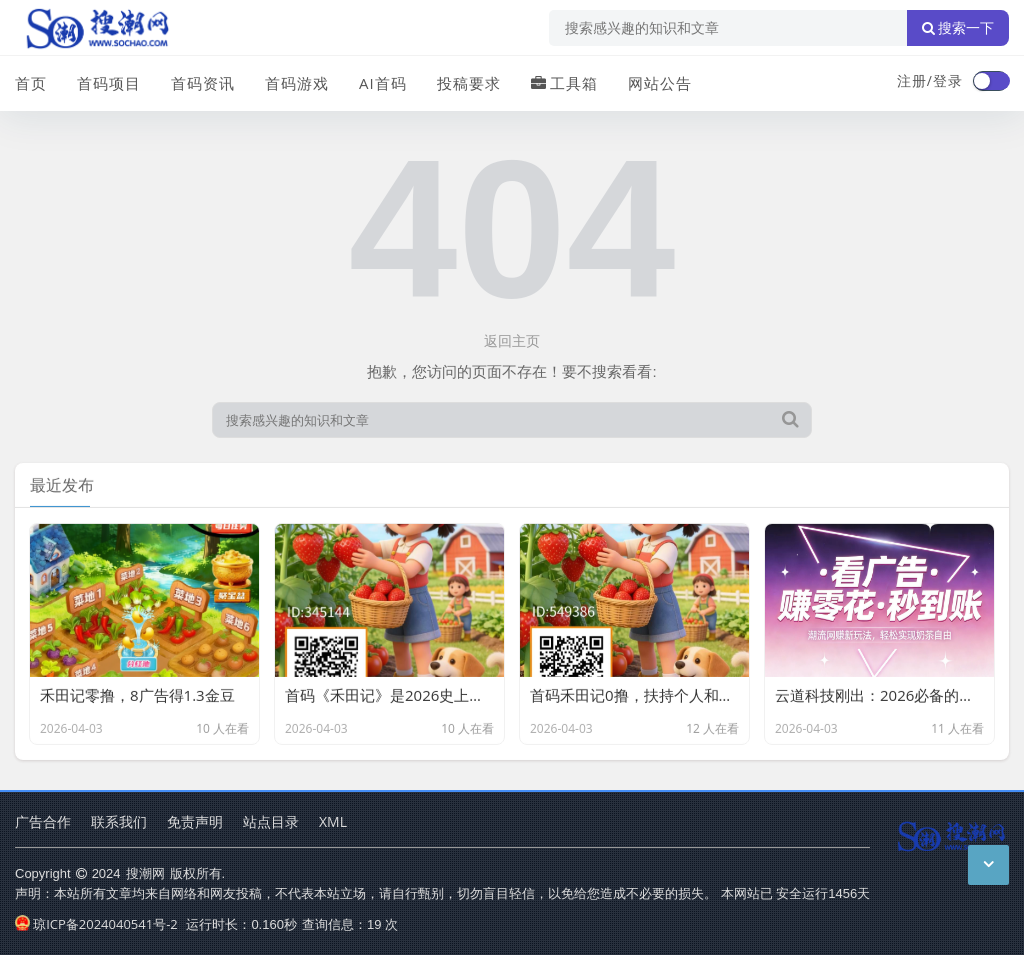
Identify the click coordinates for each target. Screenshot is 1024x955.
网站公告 (660, 83)
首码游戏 (297, 83)
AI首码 (383, 83)
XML (333, 821)
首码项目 (109, 83)
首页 (31, 83)
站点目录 (271, 821)
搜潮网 (145, 873)
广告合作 (43, 821)
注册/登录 (930, 80)
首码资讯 (203, 83)
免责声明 (195, 821)
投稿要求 (469, 83)
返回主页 (512, 340)
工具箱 (564, 83)
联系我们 (119, 821)
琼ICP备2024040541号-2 (96, 924)
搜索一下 (958, 28)
